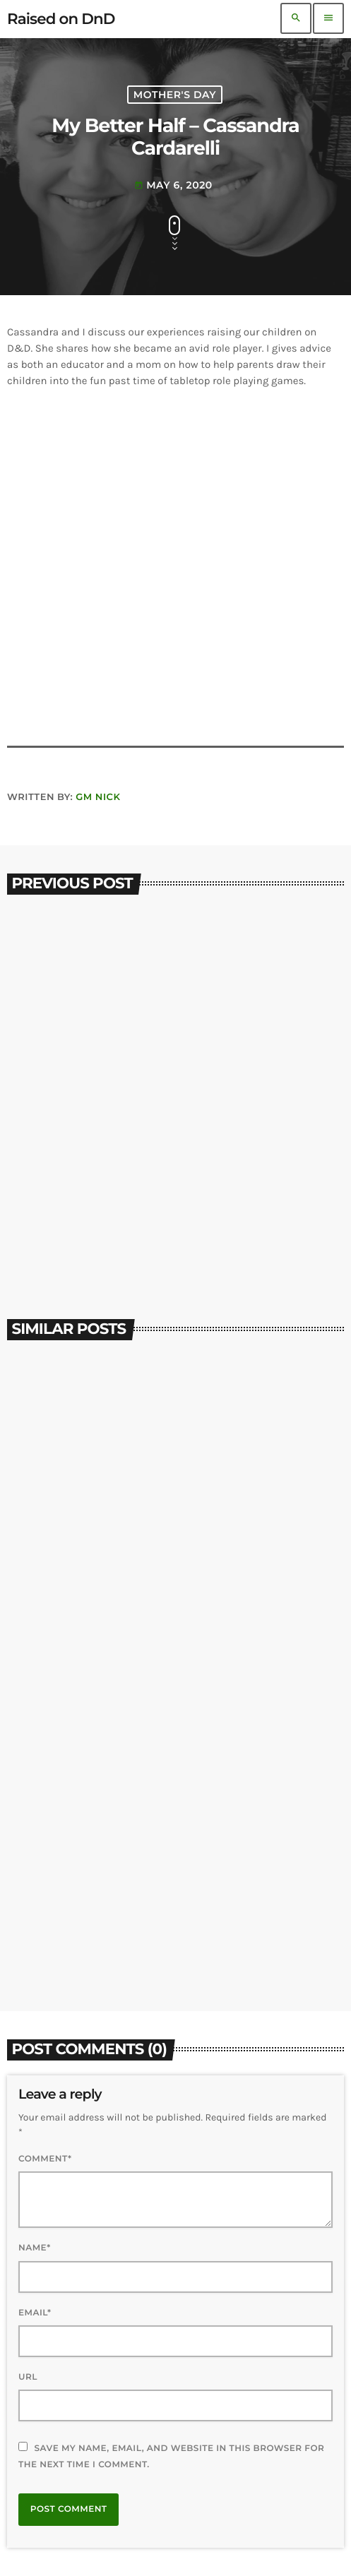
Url (27, 2377)
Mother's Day (174, 94)
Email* (35, 2313)
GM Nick (98, 797)
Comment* (44, 2159)
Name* (34, 2248)
